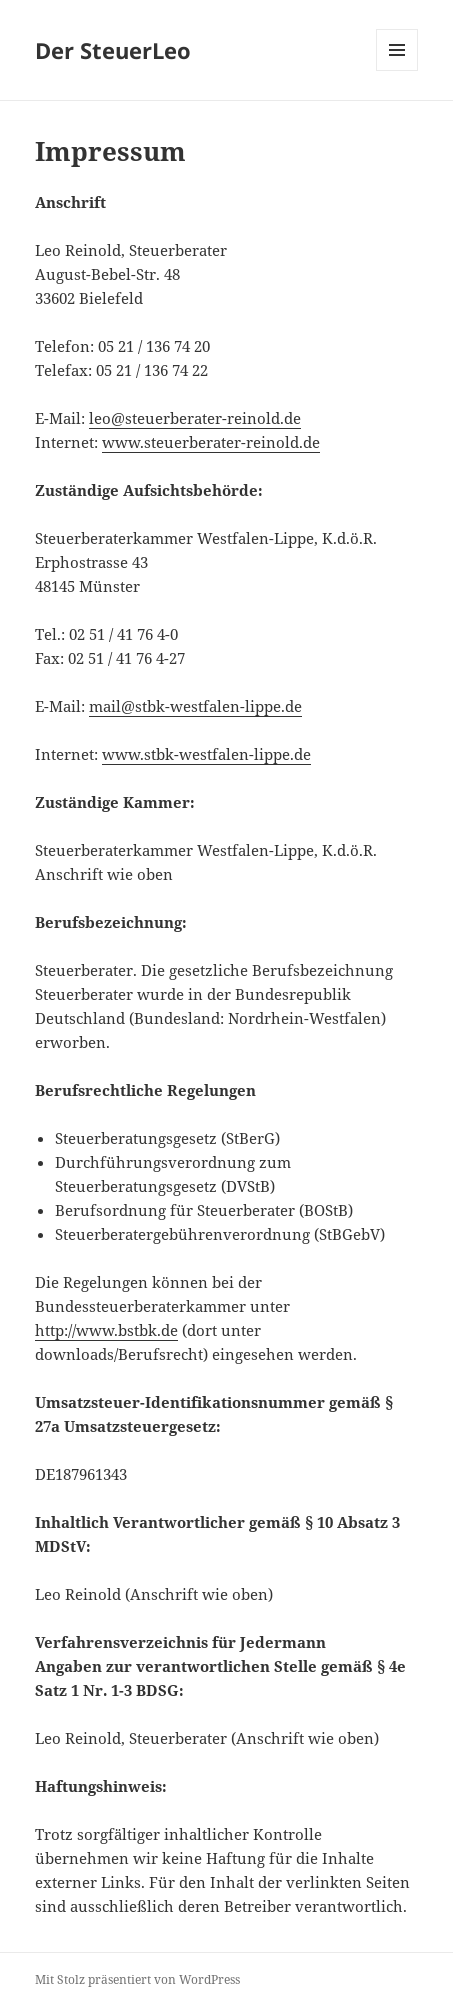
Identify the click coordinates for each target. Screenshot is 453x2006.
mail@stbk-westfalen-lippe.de (195, 706)
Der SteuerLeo (113, 50)
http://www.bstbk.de (106, 1330)
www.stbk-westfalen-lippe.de (206, 754)
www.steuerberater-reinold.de (211, 442)
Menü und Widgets (397, 70)
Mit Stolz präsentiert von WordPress (137, 1979)
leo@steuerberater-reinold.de (195, 418)
